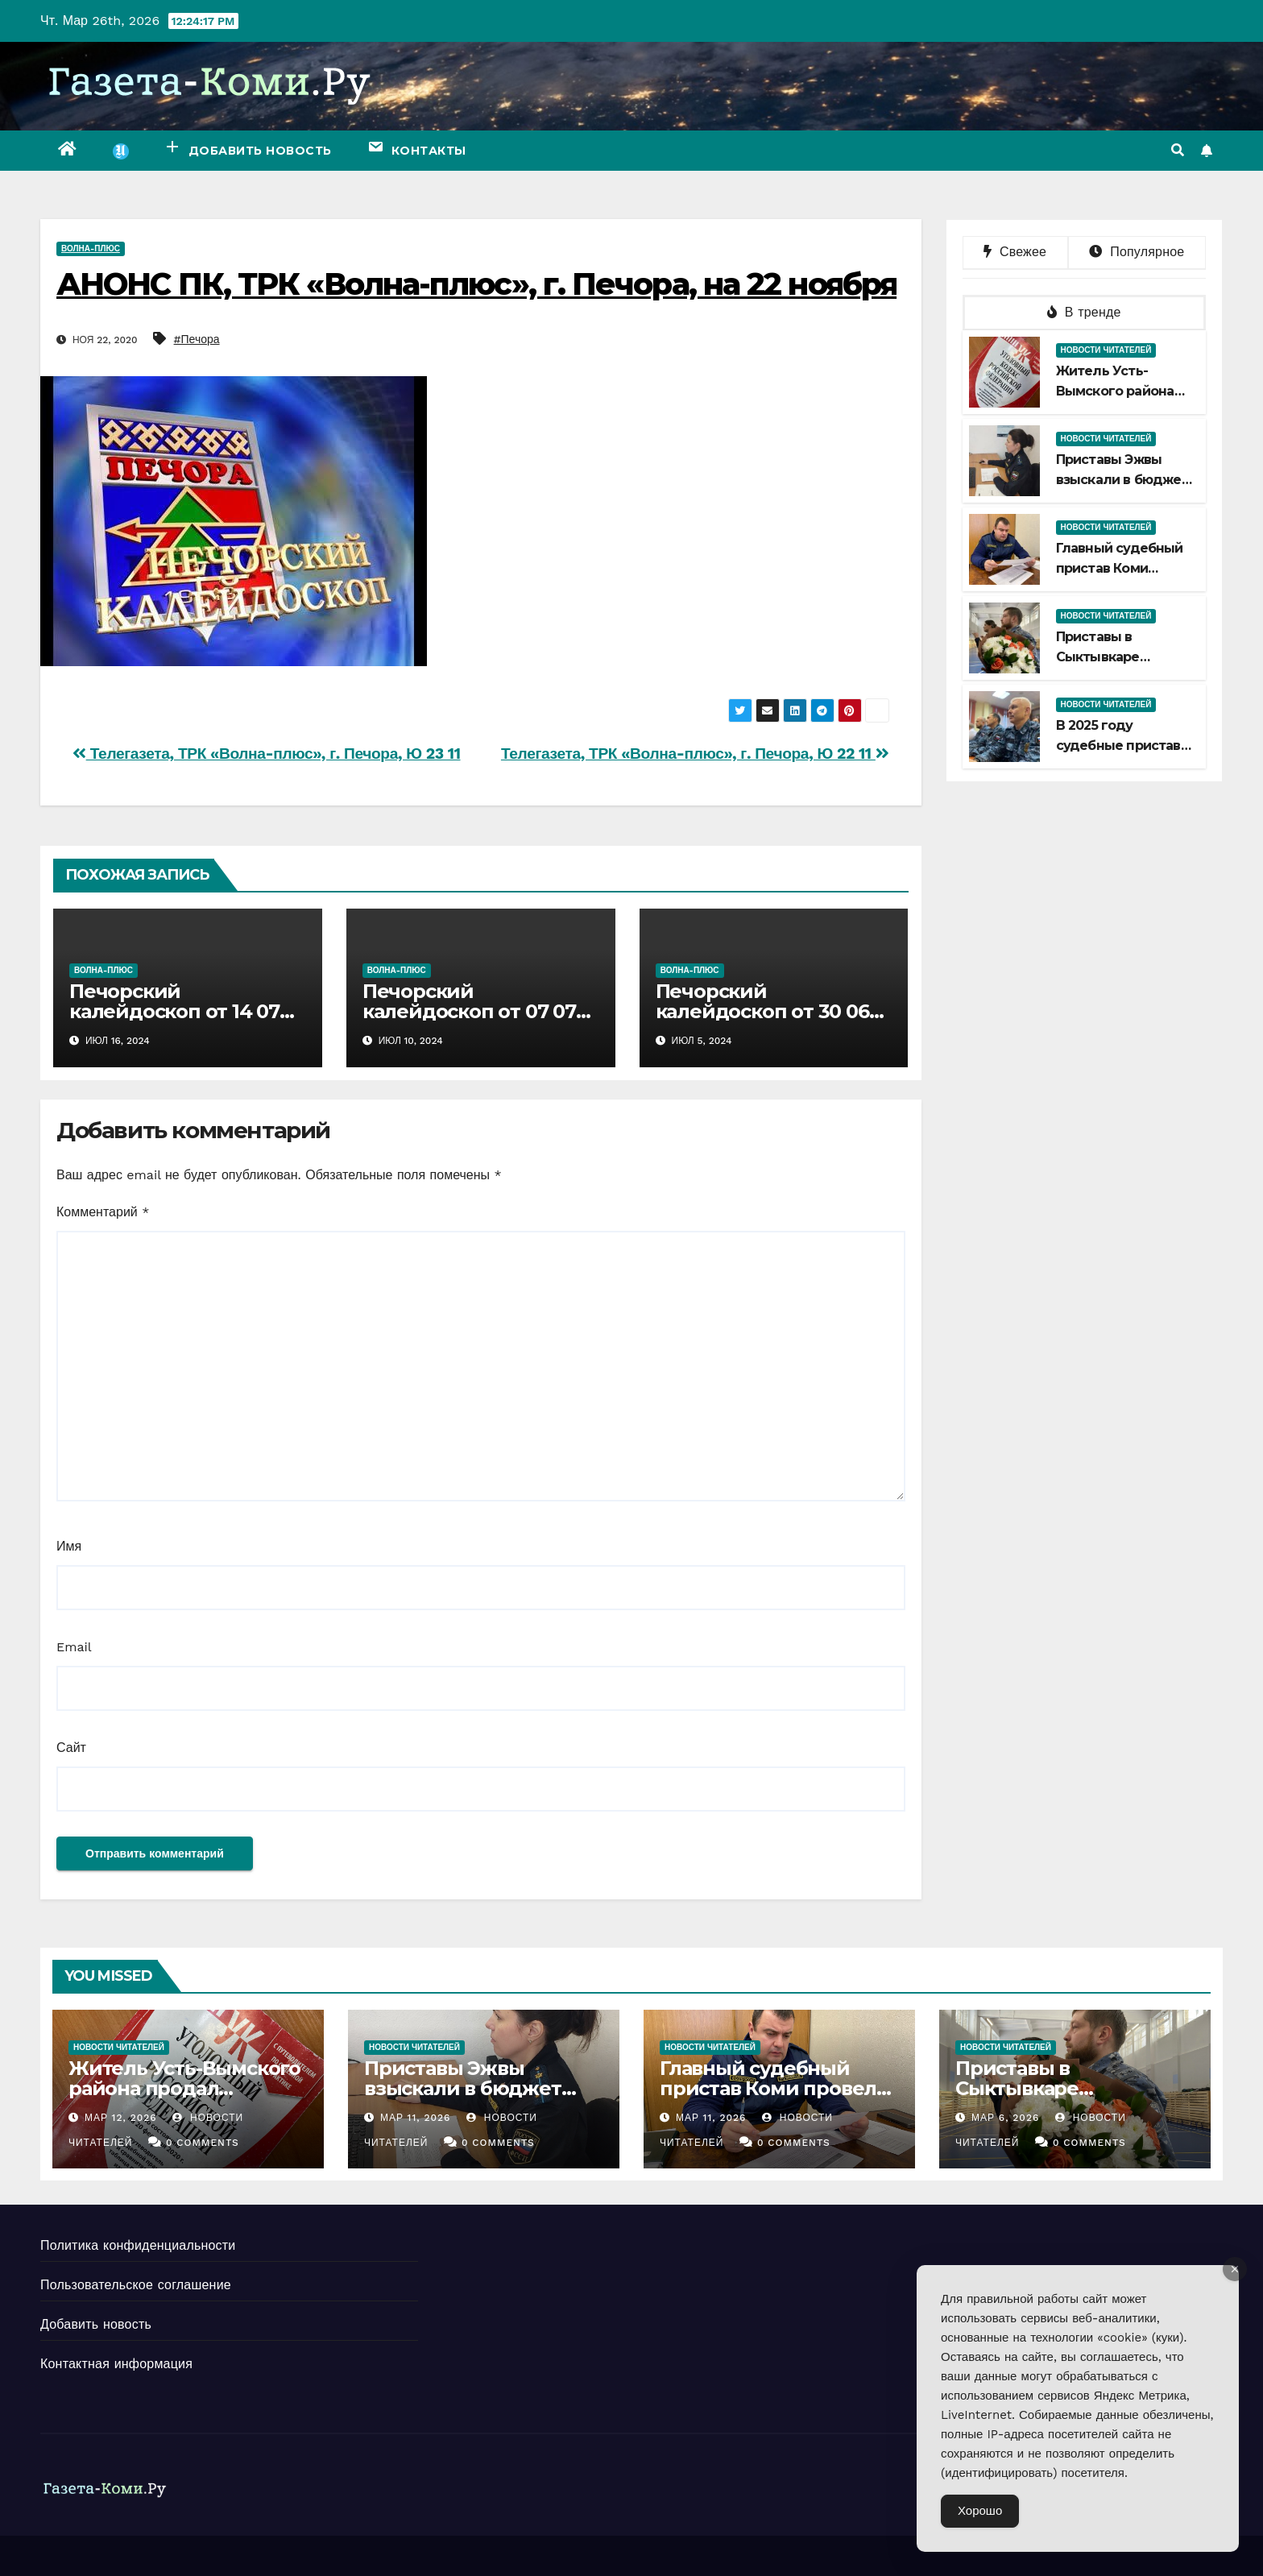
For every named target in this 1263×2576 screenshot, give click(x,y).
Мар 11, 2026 (415, 2117)
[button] (1177, 150)
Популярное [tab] (1136, 251)
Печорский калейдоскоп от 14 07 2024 (174, 1011)
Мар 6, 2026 (1005, 2117)
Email (74, 1647)
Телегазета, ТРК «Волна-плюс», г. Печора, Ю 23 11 (266, 753)
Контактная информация (116, 2363)
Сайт (71, 1747)
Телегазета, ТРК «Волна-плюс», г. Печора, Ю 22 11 (695, 753)
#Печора (197, 339)
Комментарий (102, 1212)
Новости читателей (1106, 350)
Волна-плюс (90, 248)
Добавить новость (95, 2324)
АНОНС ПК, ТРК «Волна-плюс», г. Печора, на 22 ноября (476, 284)
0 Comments (202, 2142)
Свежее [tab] (1014, 251)
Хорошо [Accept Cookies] (980, 2511)
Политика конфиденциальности (137, 2245)
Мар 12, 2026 (121, 2117)
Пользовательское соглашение (135, 2284)
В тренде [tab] (1084, 312)
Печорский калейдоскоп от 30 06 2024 (762, 1011)
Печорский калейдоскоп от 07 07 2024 (469, 1011)
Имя (68, 1546)
